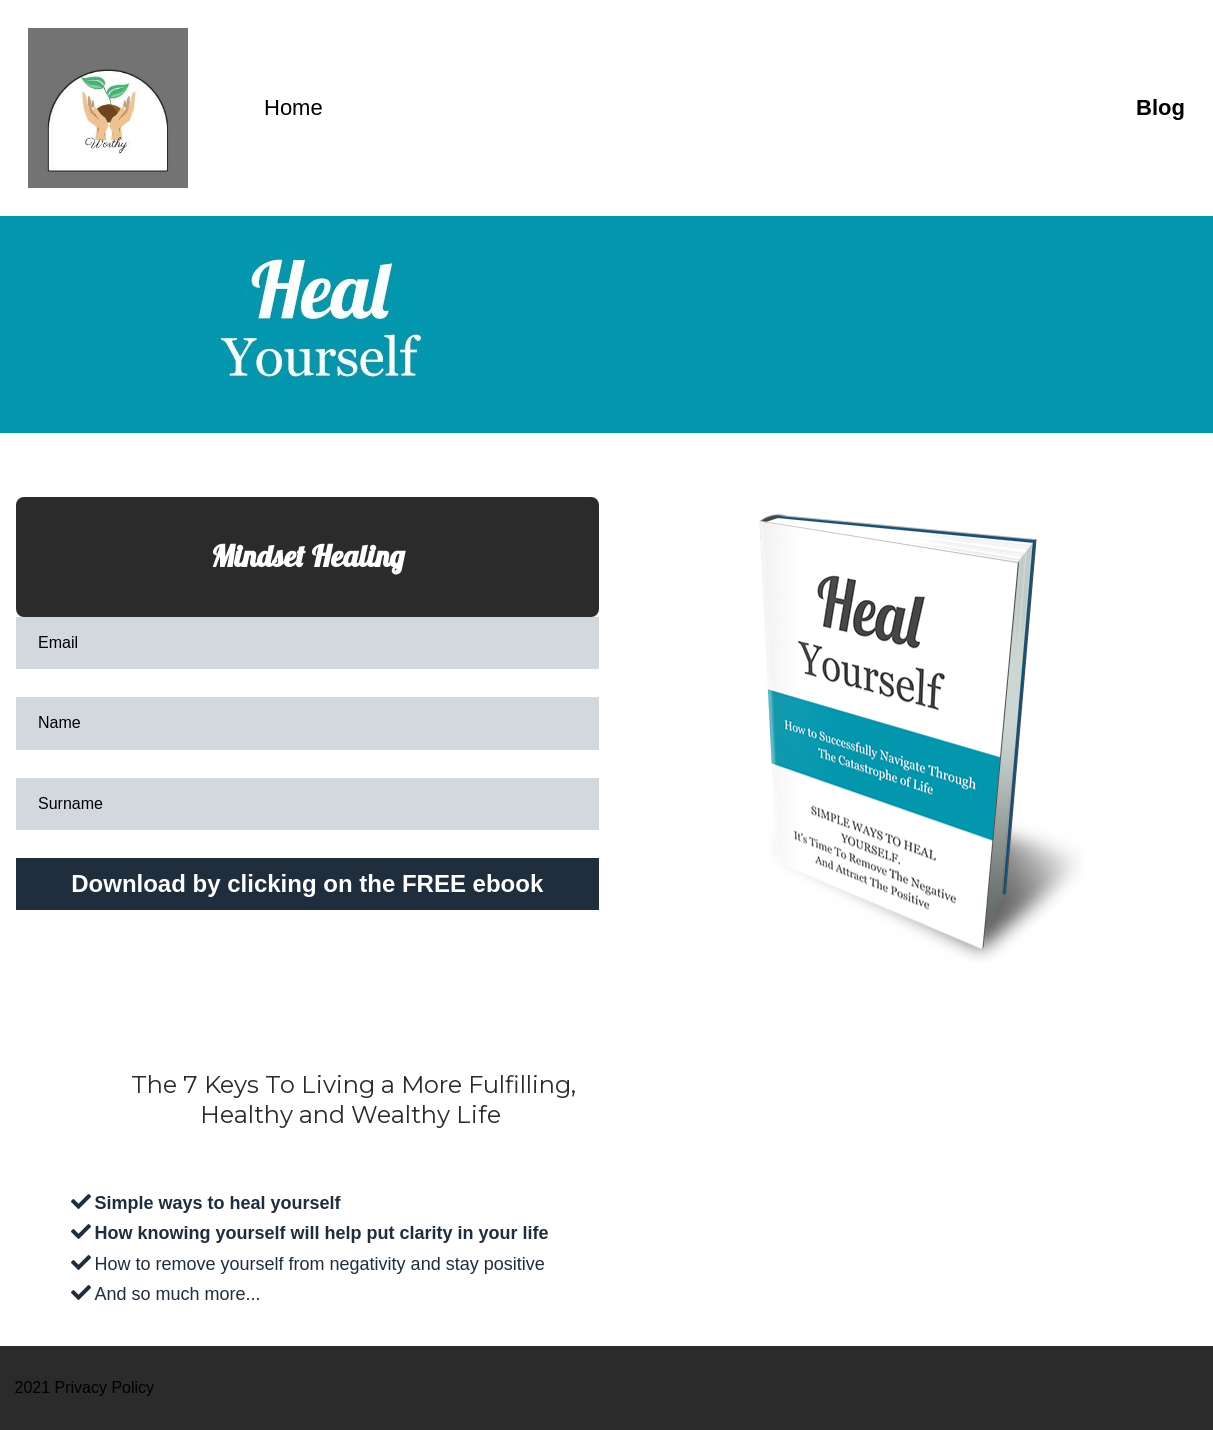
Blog (1160, 107)
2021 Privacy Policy (85, 1387)
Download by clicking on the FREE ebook (307, 883)
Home (729, 107)
